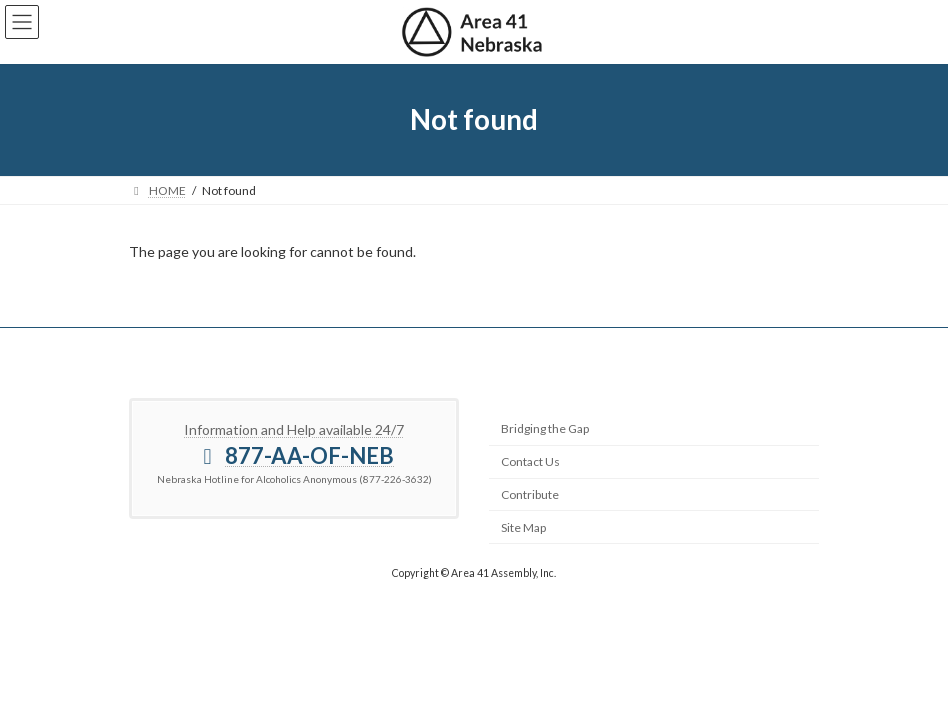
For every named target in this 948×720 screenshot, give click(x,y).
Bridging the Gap (545, 428)
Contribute (530, 494)
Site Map (523, 527)
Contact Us (530, 461)
